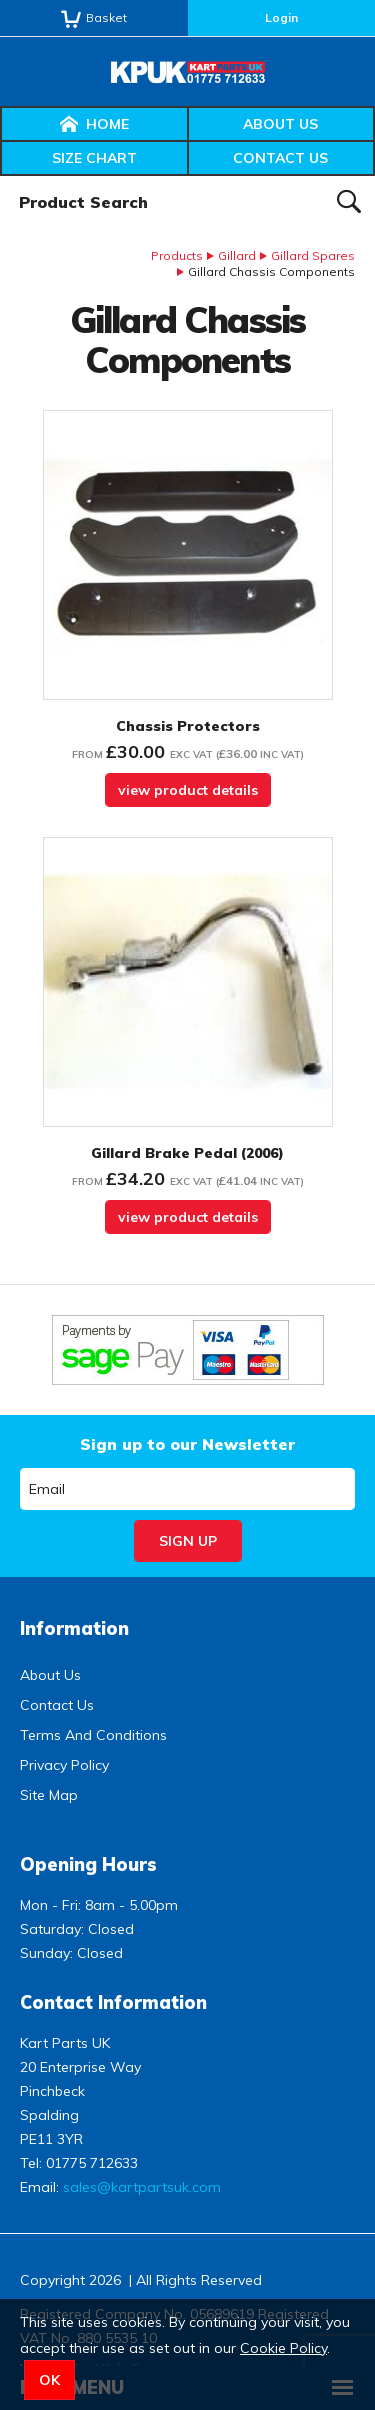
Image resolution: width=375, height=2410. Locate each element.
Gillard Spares (313, 255)
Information (74, 1628)
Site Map (49, 1795)
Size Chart (94, 158)
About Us (280, 124)
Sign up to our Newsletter (187, 1444)
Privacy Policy (64, 1765)
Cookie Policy (283, 2348)
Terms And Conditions (93, 1735)
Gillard (237, 255)
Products (177, 255)
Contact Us (280, 158)
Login (281, 17)
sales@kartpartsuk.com (142, 2187)
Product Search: (0, 176)
